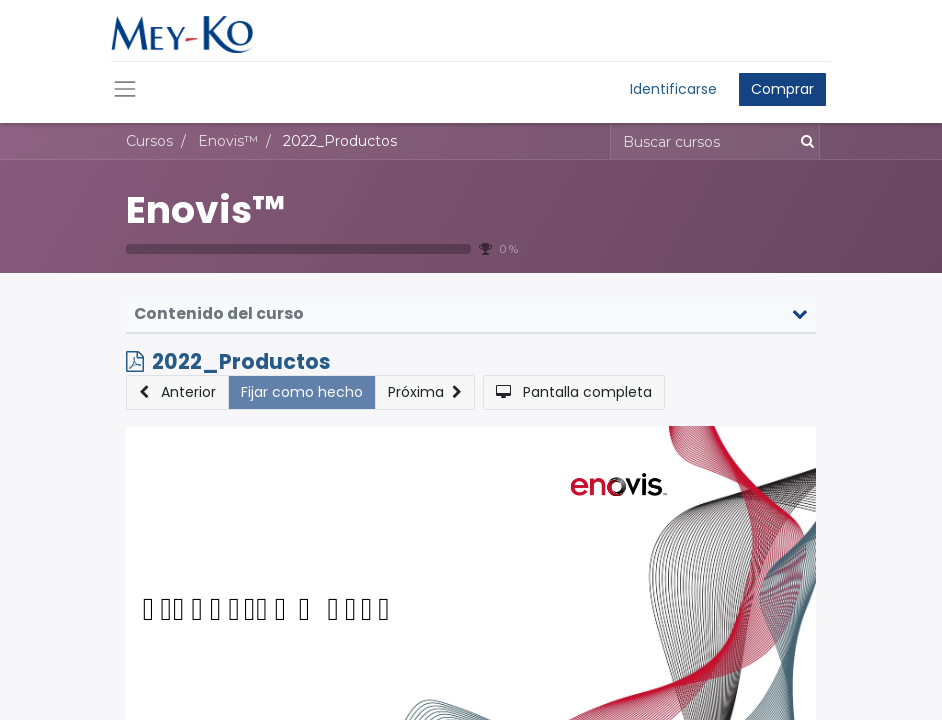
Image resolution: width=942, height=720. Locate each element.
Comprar (782, 89)
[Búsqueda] (803, 141)
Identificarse (673, 89)
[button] (177, 392)
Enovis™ (205, 209)
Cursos (149, 141)
